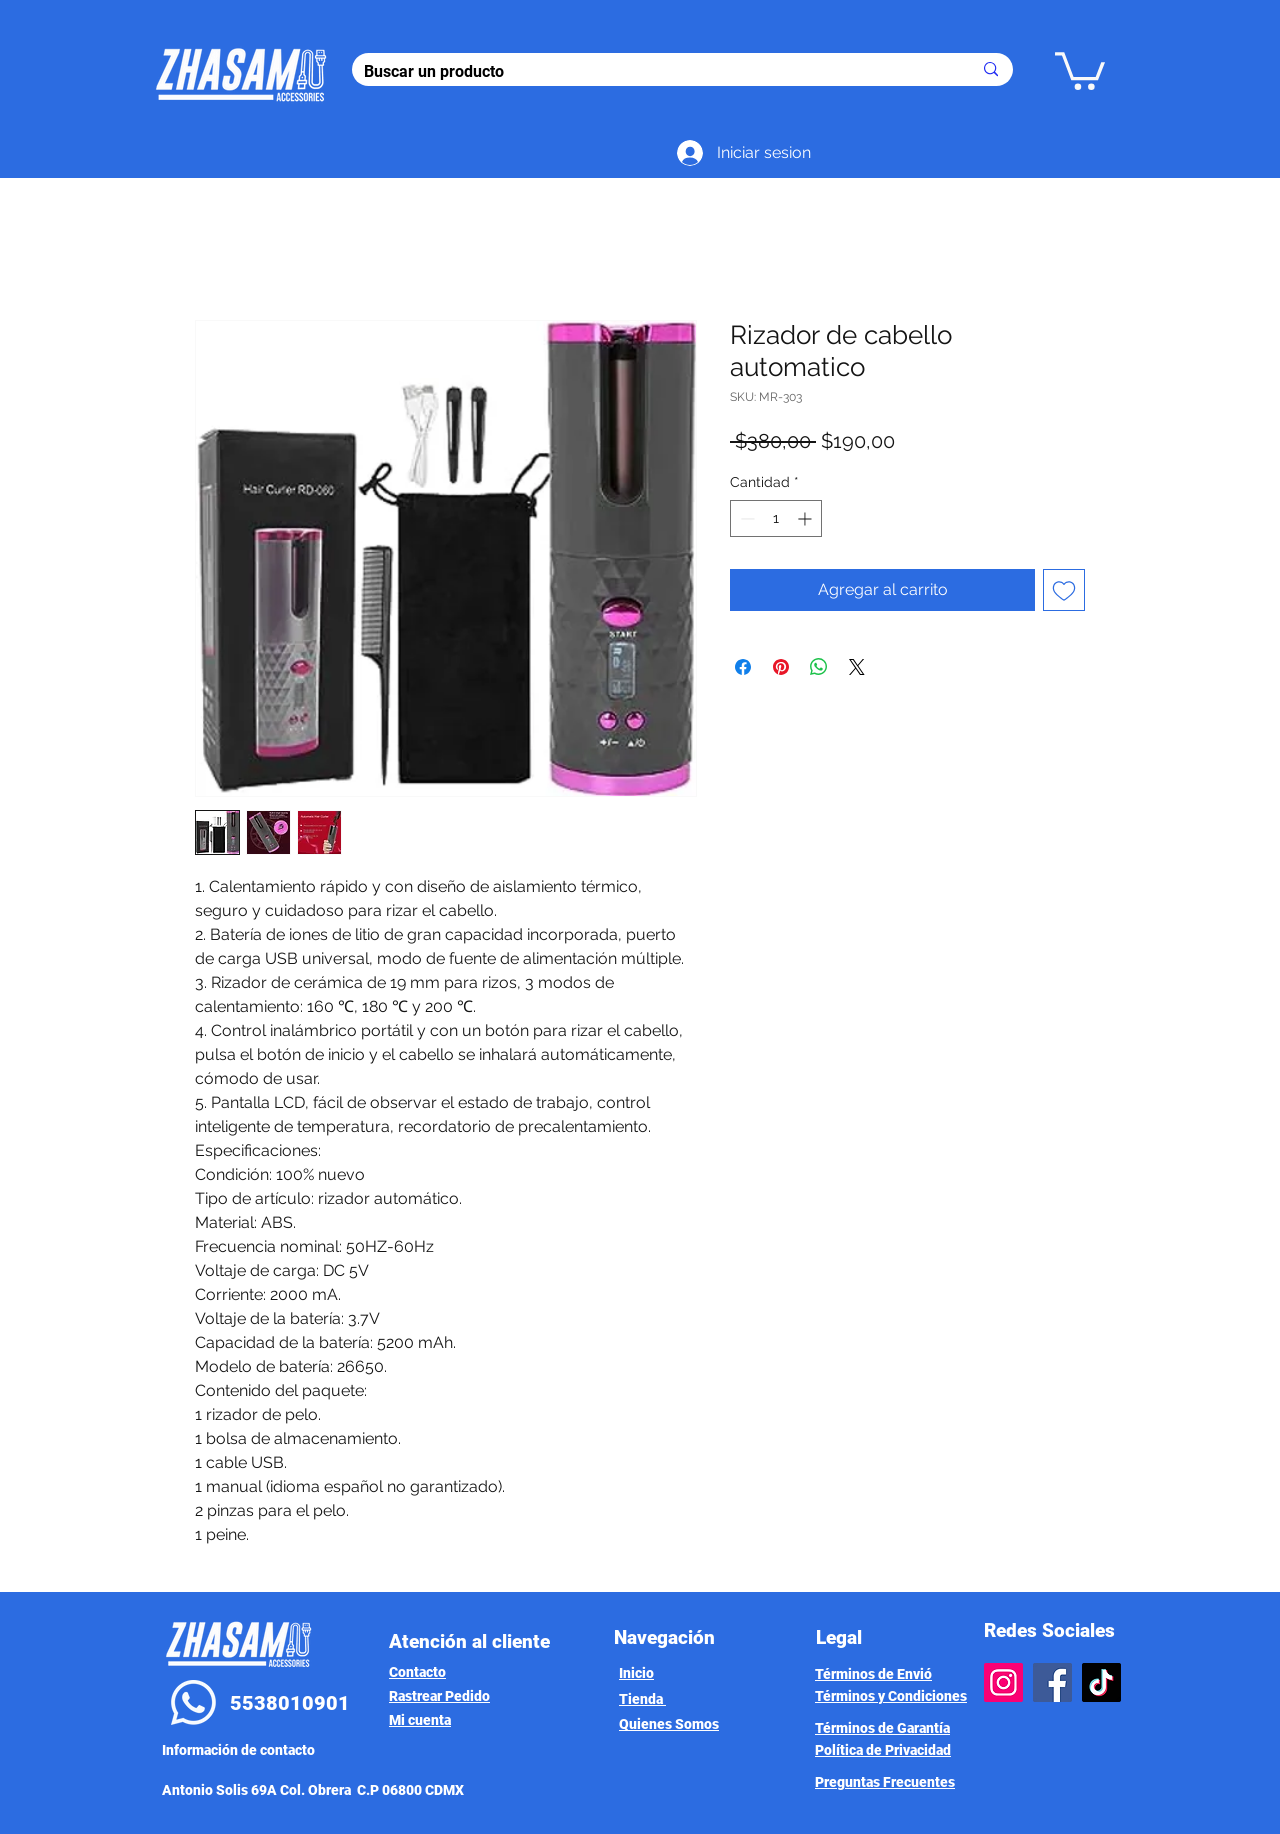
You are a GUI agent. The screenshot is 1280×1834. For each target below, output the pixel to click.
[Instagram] (1003, 1682)
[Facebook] (1052, 1682)
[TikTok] (1101, 1682)
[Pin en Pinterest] (781, 667)
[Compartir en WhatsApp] (819, 667)
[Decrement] (745, 518)
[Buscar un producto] (653, 72)
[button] (1080, 69)
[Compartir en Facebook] (743, 667)
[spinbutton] (776, 518)
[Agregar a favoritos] (1064, 590)
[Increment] (806, 518)
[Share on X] (857, 667)
